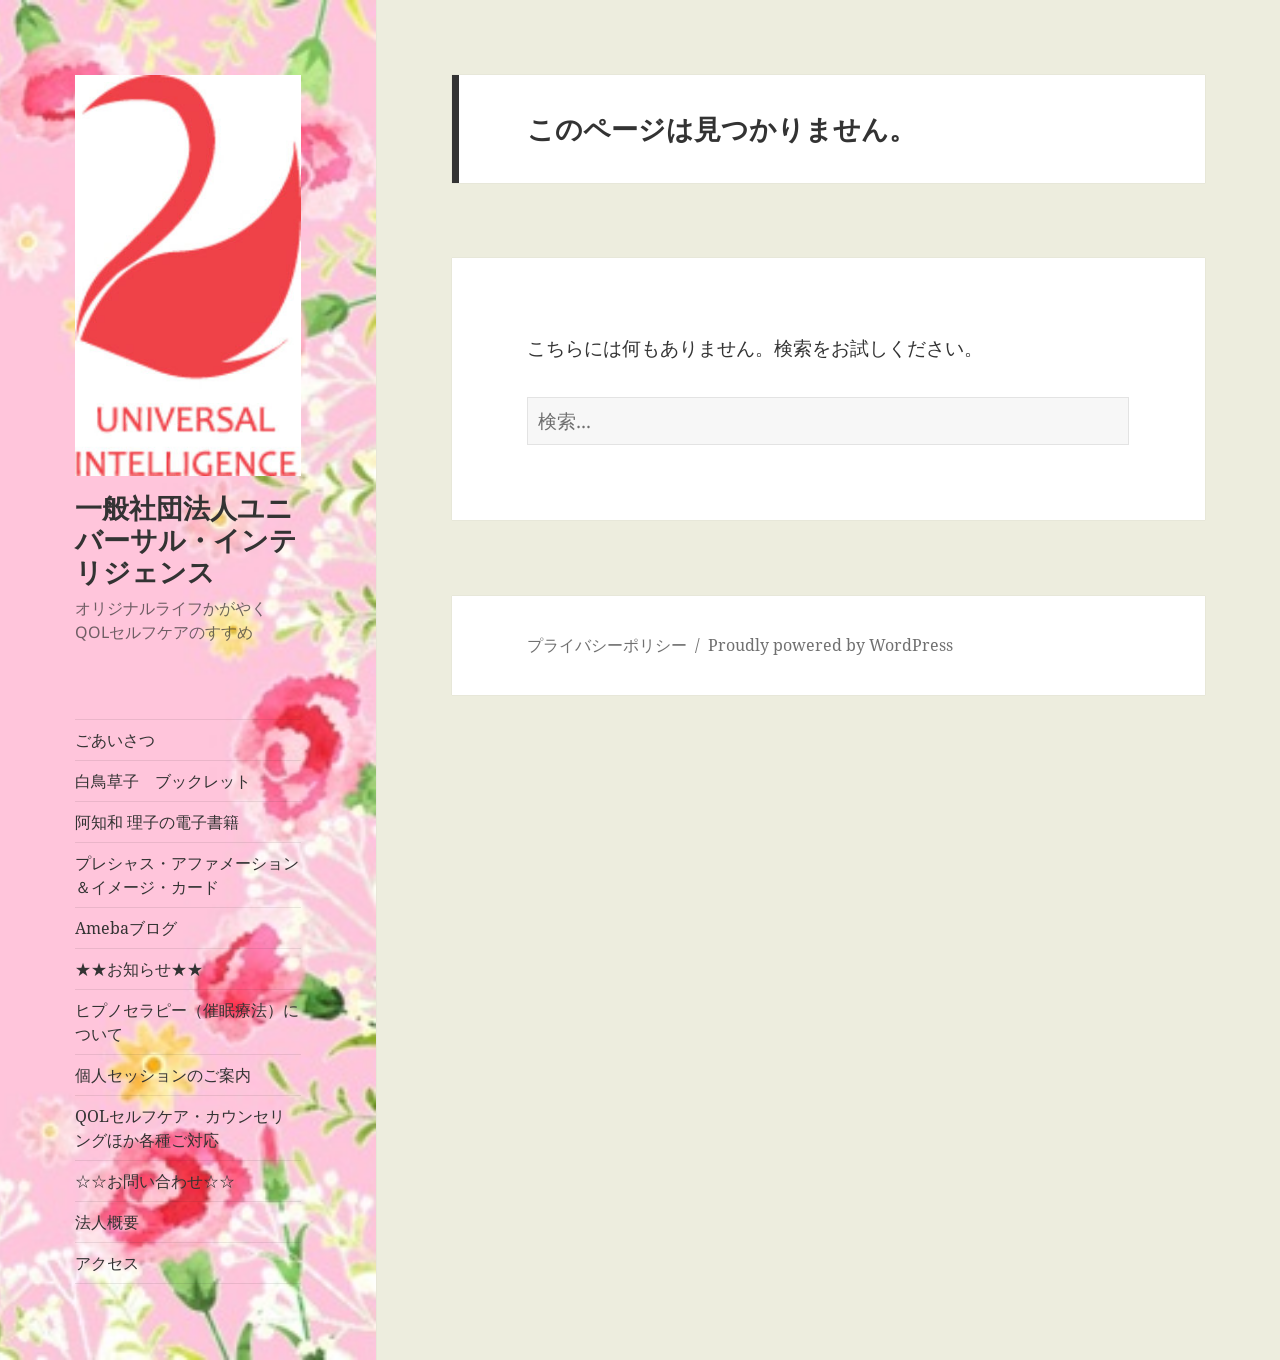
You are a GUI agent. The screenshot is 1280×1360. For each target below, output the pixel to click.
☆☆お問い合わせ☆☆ (155, 1181)
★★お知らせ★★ (139, 969)
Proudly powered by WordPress (830, 645)
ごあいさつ (115, 740)
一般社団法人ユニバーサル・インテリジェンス (186, 539)
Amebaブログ (126, 928)
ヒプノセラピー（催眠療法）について (187, 1022)
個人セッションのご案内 (163, 1075)
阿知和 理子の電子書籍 (157, 822)
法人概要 (107, 1222)
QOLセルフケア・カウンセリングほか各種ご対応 (180, 1128)
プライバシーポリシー (607, 645)
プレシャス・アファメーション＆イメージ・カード (187, 875)
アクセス (107, 1263)
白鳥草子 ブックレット (163, 781)
